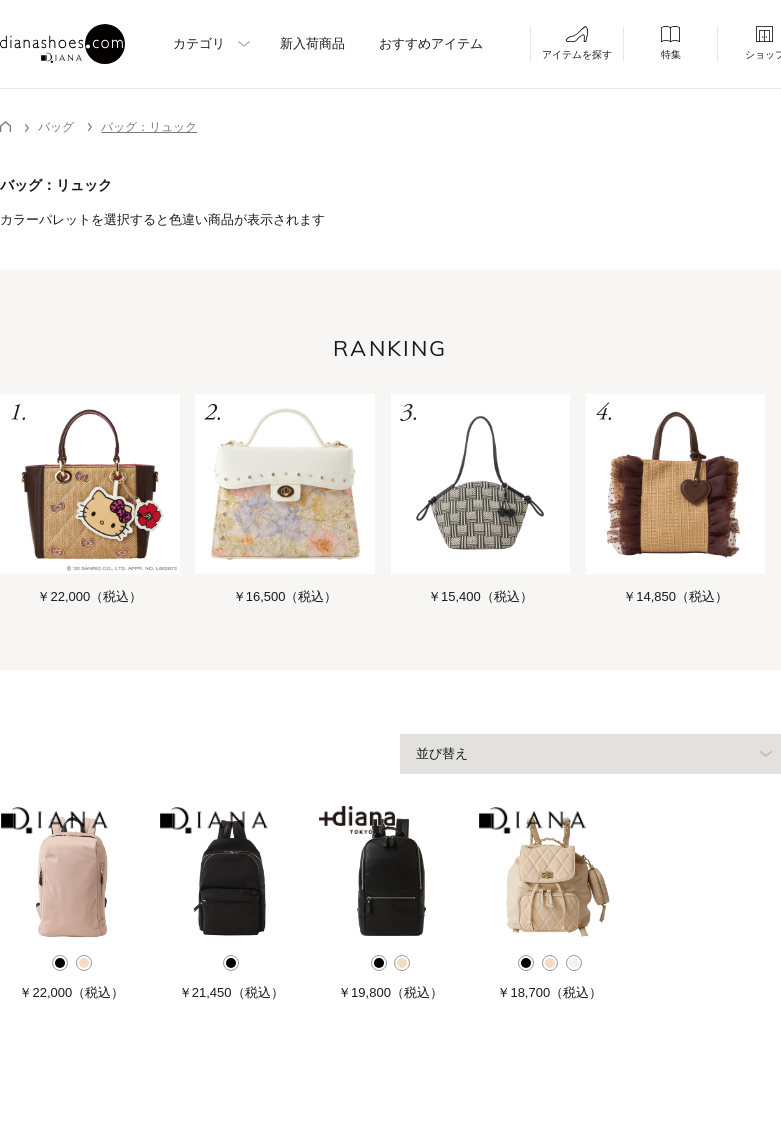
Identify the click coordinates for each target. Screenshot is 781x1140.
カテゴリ (199, 43)
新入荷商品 (312, 43)
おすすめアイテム (431, 43)
